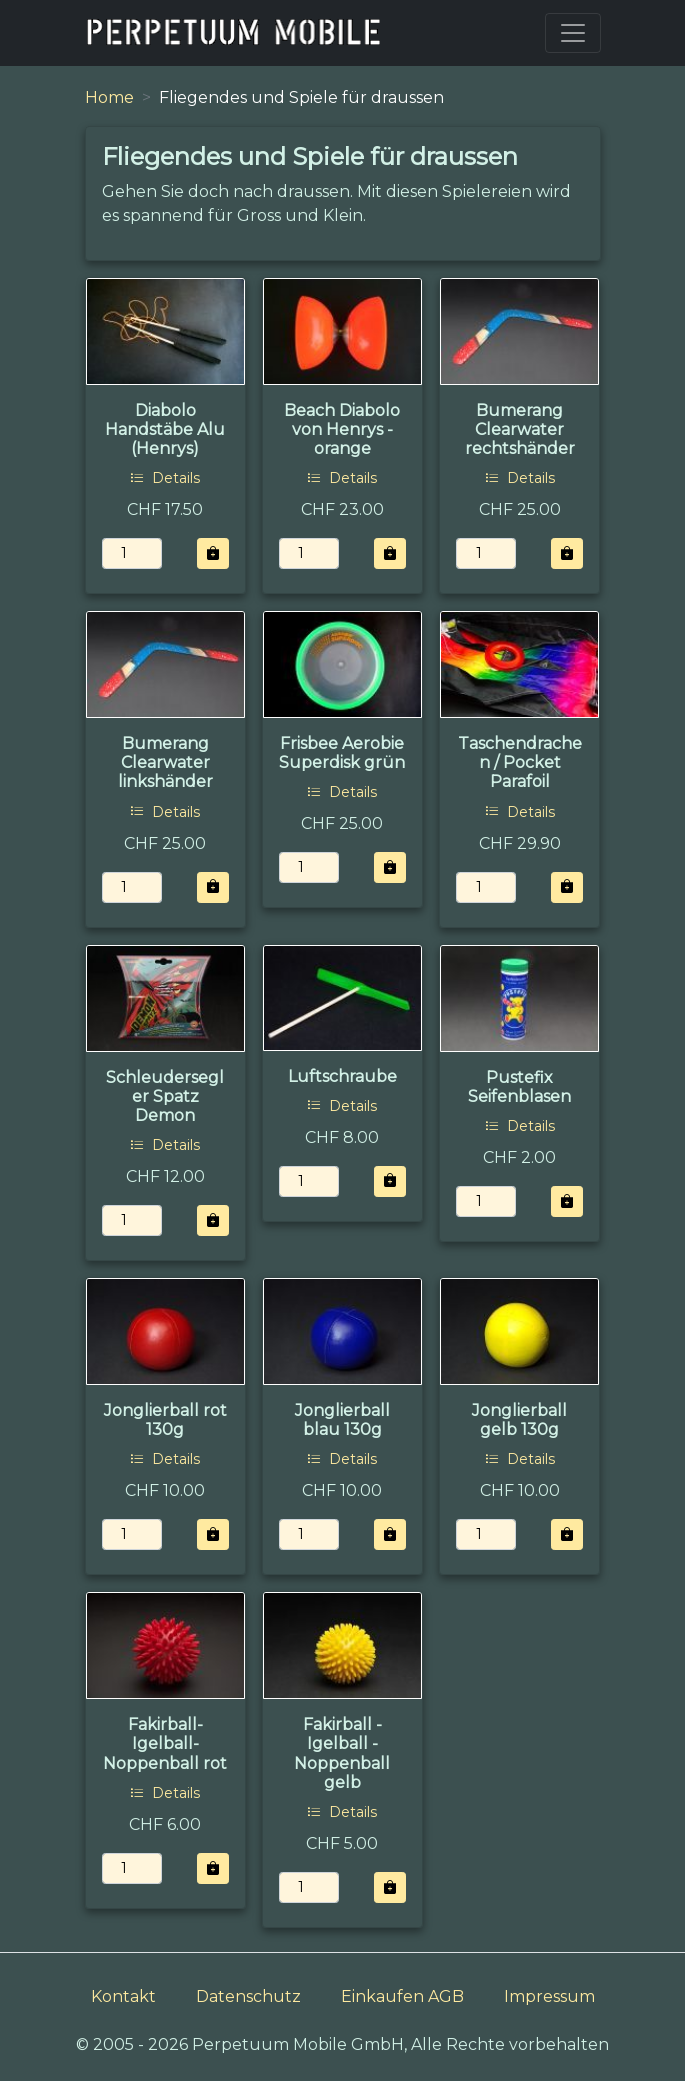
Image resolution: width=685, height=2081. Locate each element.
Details (165, 478)
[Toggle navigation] (573, 33)
